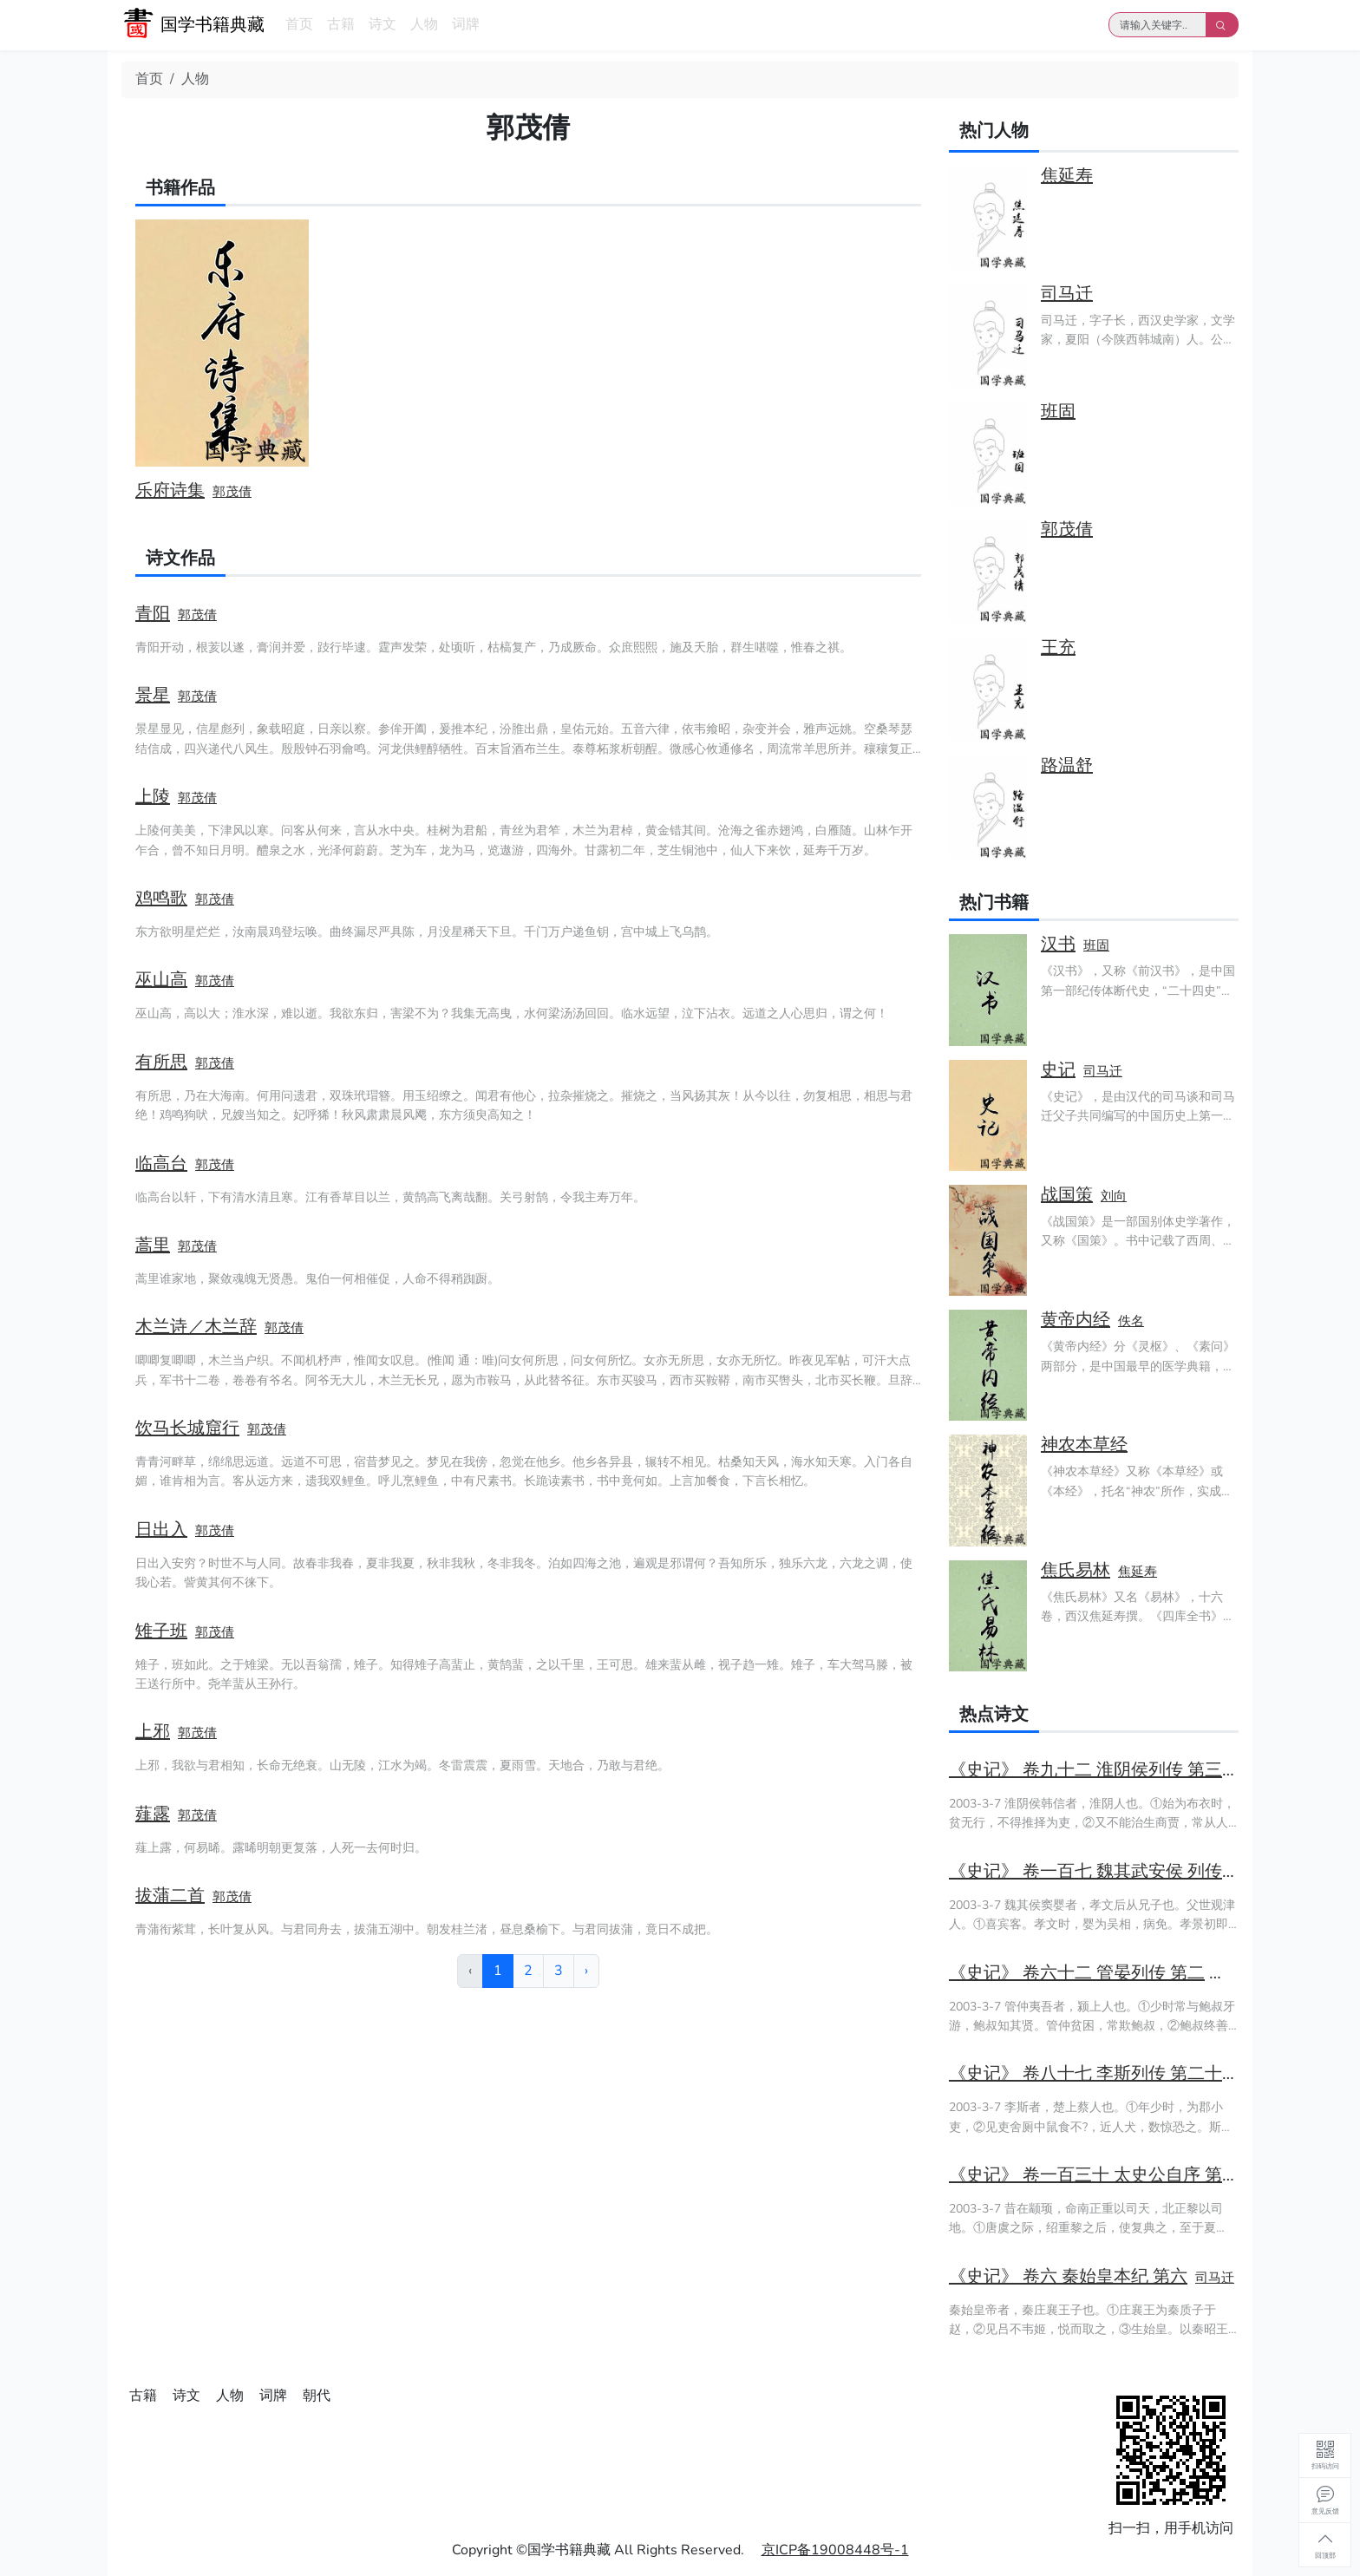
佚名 (1131, 1321)
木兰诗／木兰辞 (196, 1326)
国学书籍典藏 (212, 24)
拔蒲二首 (170, 1895)
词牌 (466, 24)
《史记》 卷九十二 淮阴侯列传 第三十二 (1103, 1770)
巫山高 (161, 979)
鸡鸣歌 (161, 898)
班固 (1058, 411)
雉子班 (161, 1631)
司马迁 (1067, 293)
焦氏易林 (1075, 1570)
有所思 (161, 1062)
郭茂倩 (232, 491)
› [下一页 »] (586, 1970)
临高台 (161, 1163)
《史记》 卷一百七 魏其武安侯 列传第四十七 (1120, 1871)
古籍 (341, 24)
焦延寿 (1067, 175)
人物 (424, 24)
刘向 (1114, 1196)
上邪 (152, 1731)
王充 (1058, 647)
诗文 (382, 24)
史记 (1058, 1070)
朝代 (316, 2395)
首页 (299, 24)
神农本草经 (1084, 1444)
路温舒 (1067, 765)
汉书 (1058, 944)
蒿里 (152, 1245)
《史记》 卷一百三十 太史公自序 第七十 (1103, 2175)
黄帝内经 (1075, 1319)
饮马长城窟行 (187, 1428)
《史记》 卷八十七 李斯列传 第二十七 (1094, 2073)
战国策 (1067, 1194)
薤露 (152, 1814)
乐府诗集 (170, 490)
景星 (152, 695)
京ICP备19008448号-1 (835, 2550)
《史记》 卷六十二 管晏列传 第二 (1077, 1972)
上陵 (152, 796)
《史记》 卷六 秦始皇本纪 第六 (1068, 2276)
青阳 (152, 613)
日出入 (161, 1529)
